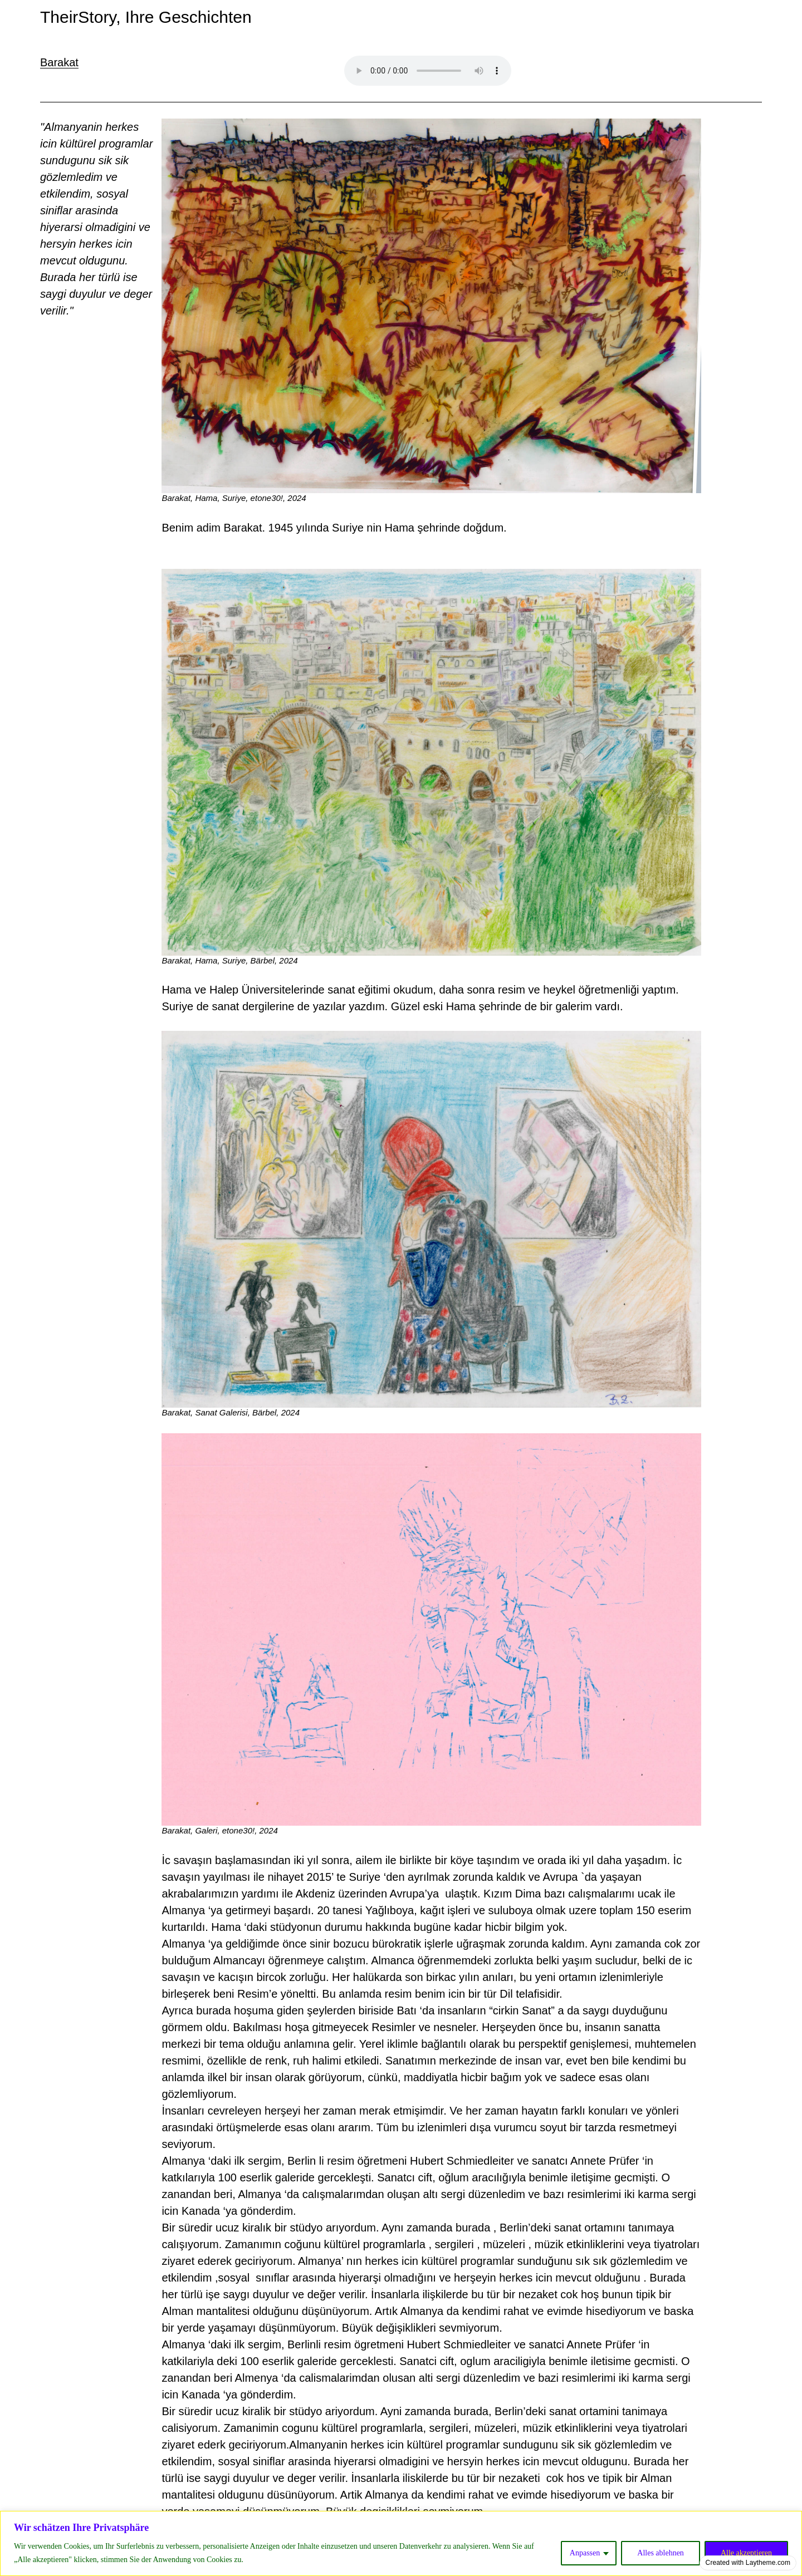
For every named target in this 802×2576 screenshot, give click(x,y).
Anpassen (585, 2553)
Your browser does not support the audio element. (427, 71)
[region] (401, 2543)
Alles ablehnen (660, 2553)
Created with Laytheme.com (748, 2563)
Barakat (59, 62)
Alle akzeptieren (746, 2553)
